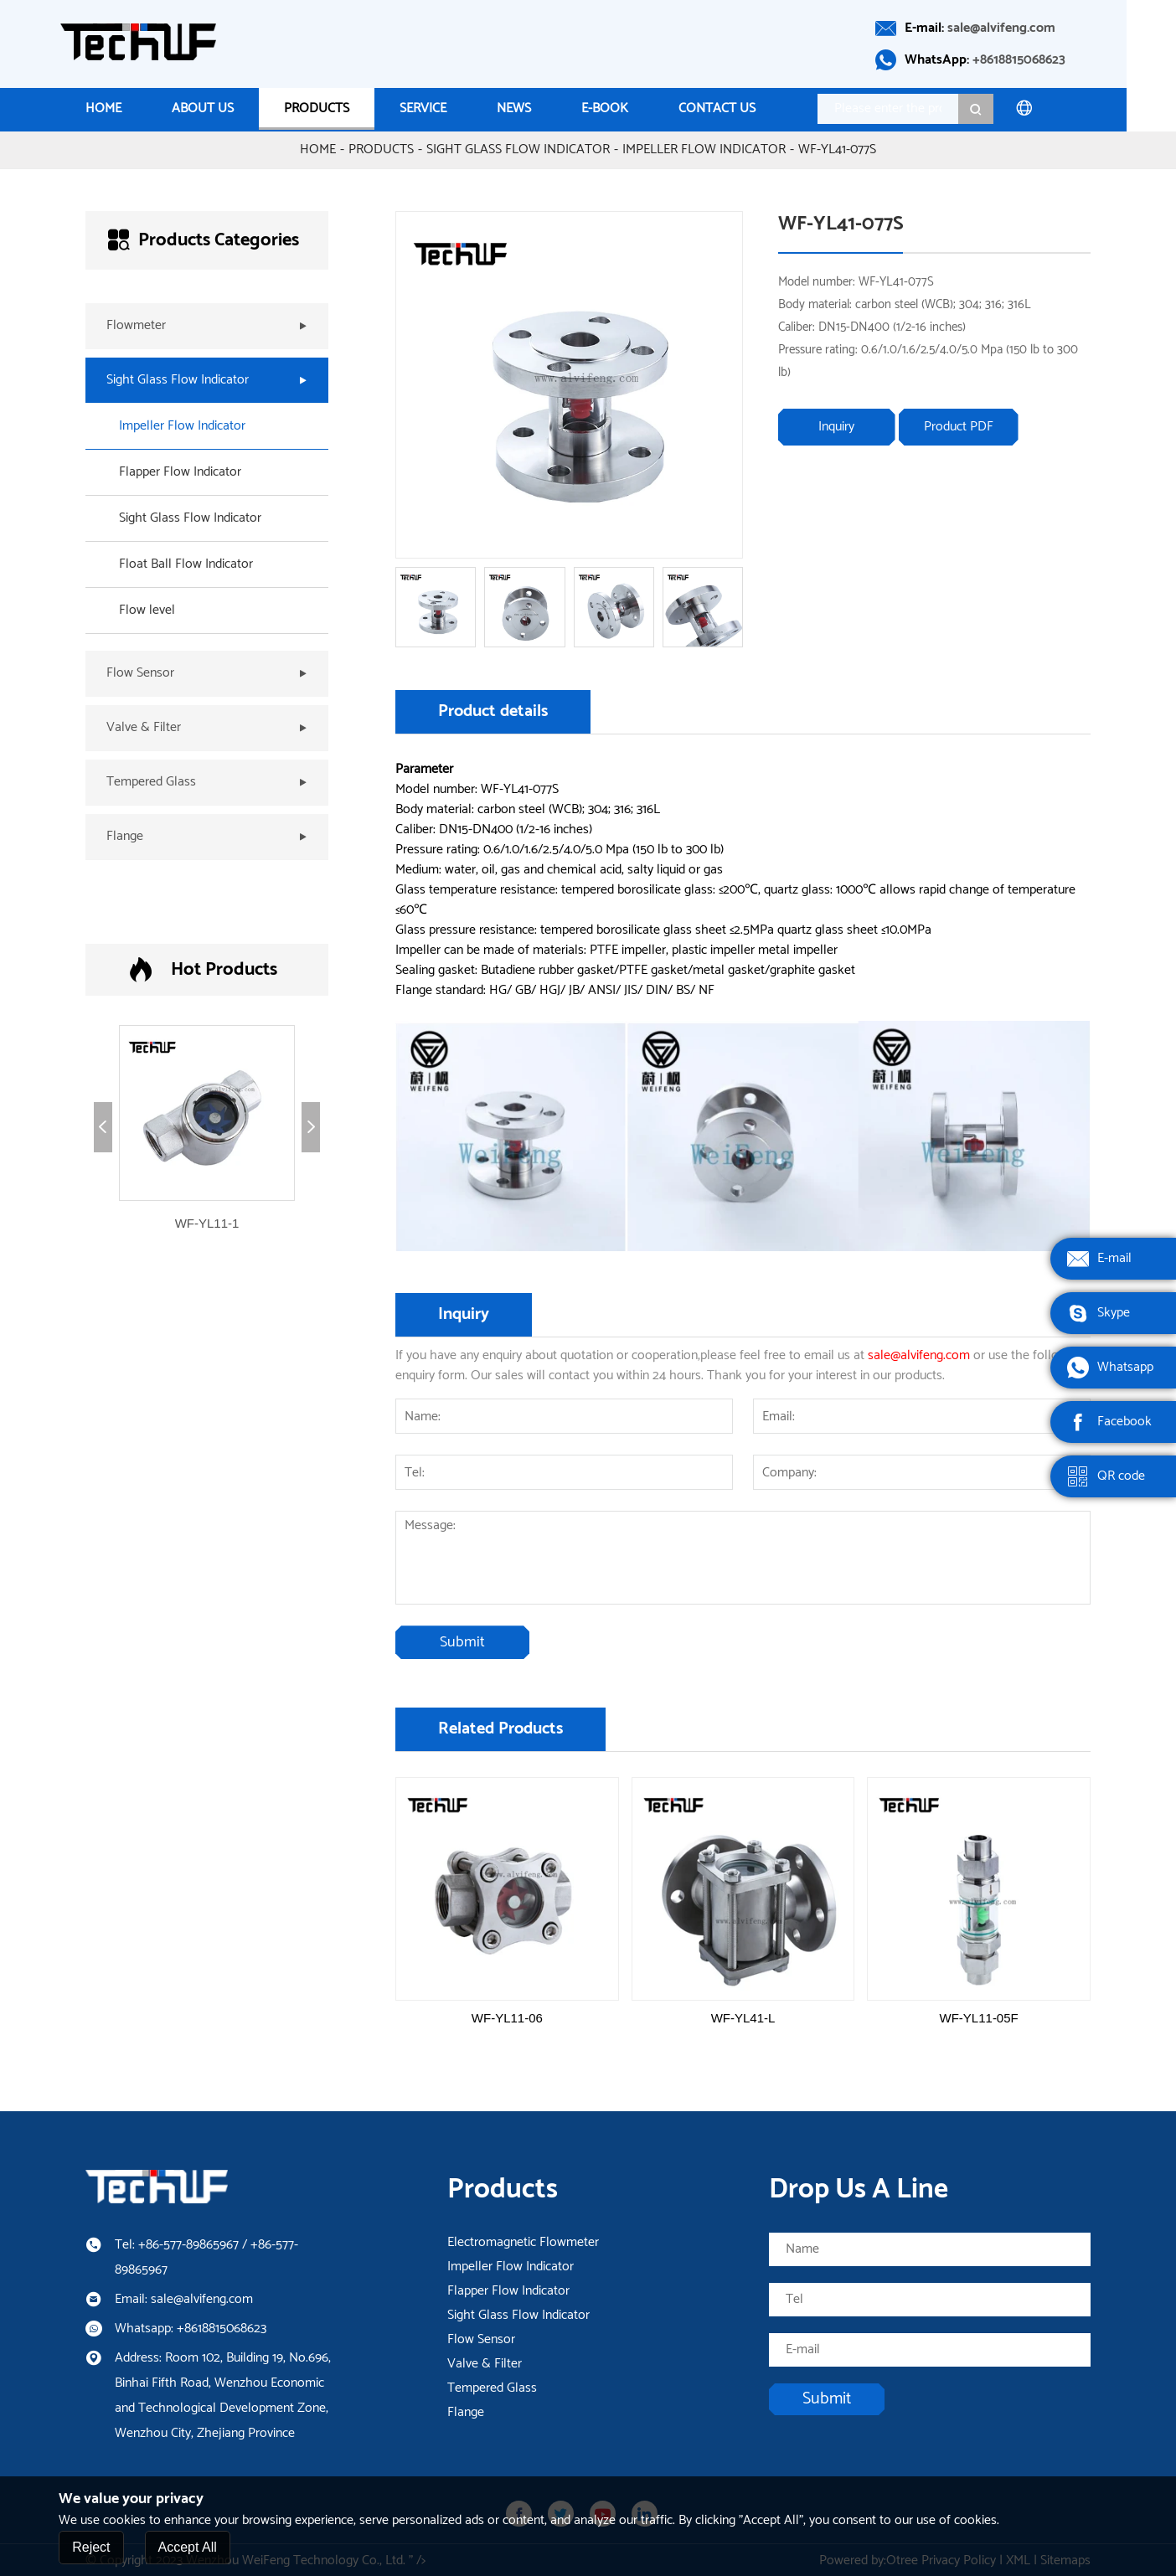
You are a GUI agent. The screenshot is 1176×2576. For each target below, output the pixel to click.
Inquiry (836, 425)
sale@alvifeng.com (1026, 28)
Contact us (742, 108)
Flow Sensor (481, 2338)
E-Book (629, 108)
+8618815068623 (1044, 60)
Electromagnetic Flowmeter (523, 2241)
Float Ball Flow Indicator (186, 563)
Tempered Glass (492, 2387)
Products (341, 108)
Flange (465, 2411)
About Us (228, 108)
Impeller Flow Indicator (704, 148)
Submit (462, 1641)
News (539, 108)
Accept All (187, 2548)
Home (129, 108)
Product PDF (958, 425)
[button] (103, 1125)
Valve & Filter (484, 2362)
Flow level (147, 609)
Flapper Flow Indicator (180, 471)
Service (448, 108)
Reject (91, 2548)
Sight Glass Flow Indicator (518, 148)
